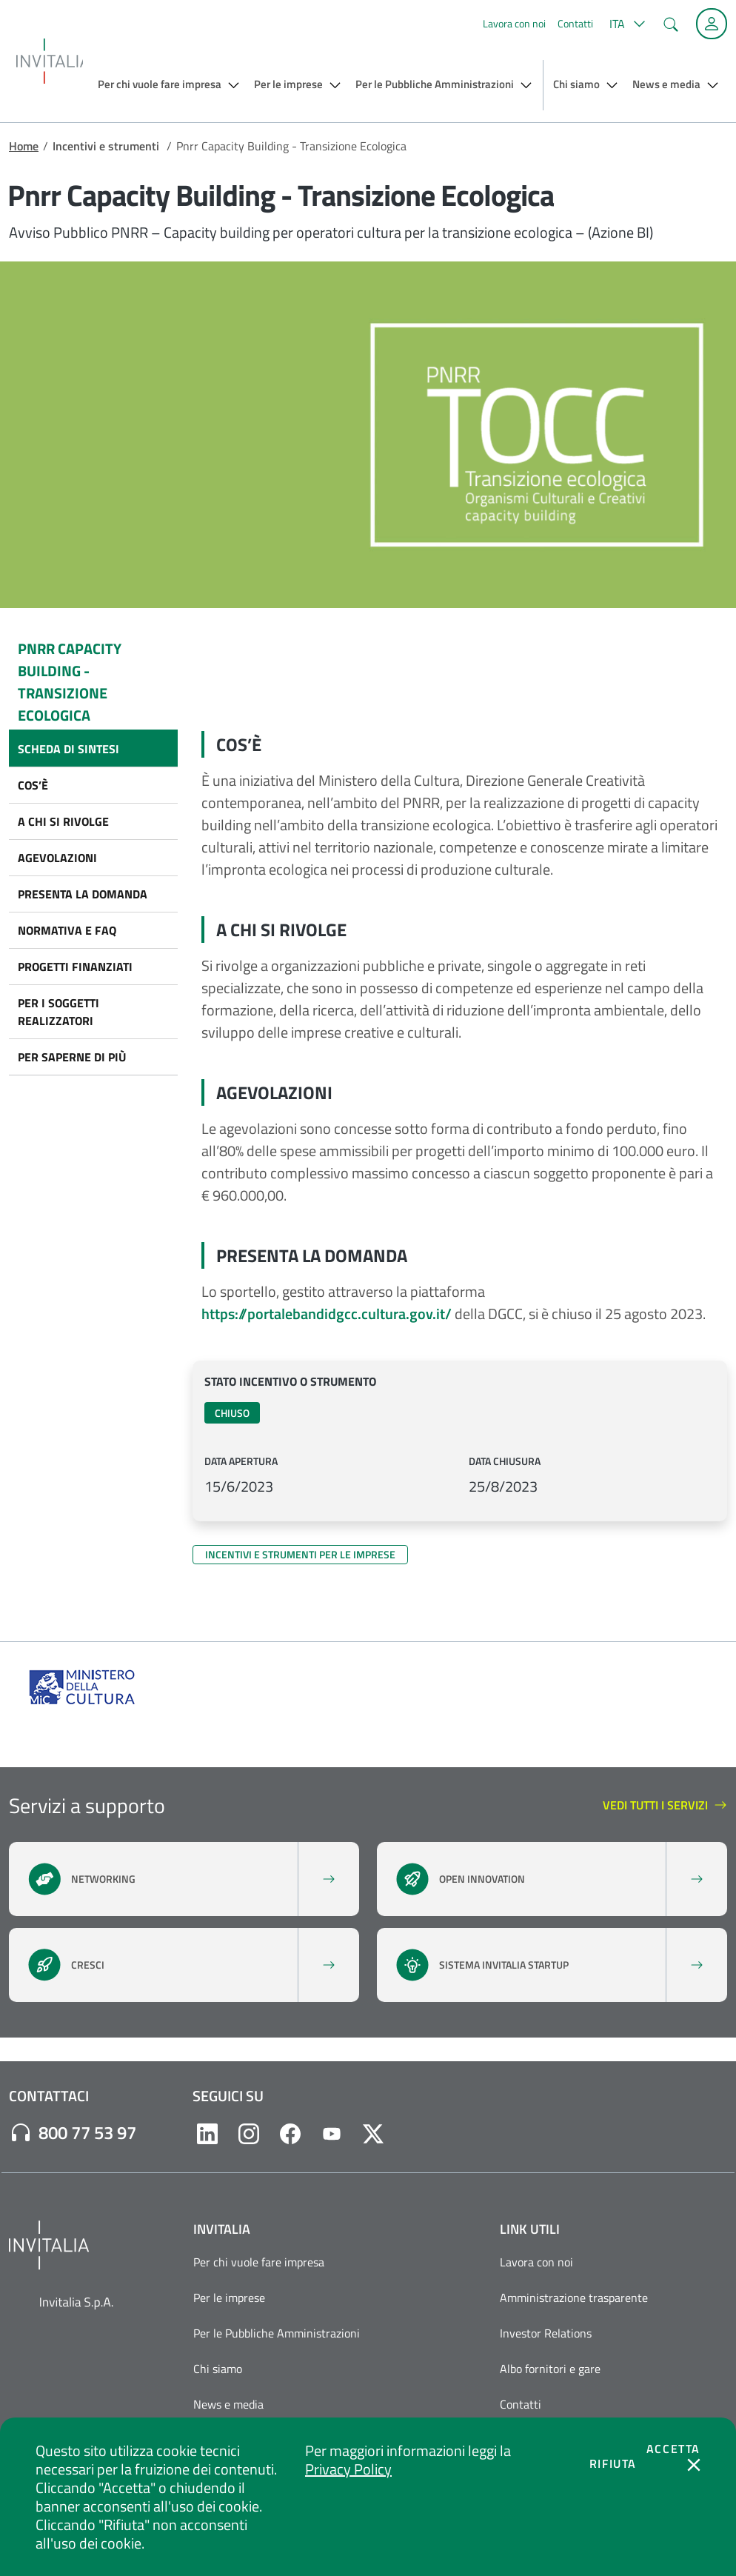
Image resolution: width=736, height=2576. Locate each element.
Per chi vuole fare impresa (258, 2262)
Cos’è (33, 785)
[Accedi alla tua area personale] (711, 23)
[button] (625, 23)
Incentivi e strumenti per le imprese (300, 1554)
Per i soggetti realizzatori (58, 1012)
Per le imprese (229, 2297)
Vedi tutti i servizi (665, 1805)
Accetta (673, 2449)
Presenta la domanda (82, 894)
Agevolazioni (57, 858)
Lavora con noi (514, 23)
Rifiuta (613, 2463)
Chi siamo (217, 2369)
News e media (228, 2404)
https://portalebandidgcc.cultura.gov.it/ (326, 1313)
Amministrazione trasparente (574, 2297)
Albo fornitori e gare (550, 2369)
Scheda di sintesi (68, 749)
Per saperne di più (72, 1057)
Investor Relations (546, 2333)
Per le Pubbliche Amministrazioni (276, 2333)
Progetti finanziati (75, 966)
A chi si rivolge (63, 821)
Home (24, 146)
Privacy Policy (348, 2468)
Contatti (575, 23)
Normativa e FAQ (67, 930)
